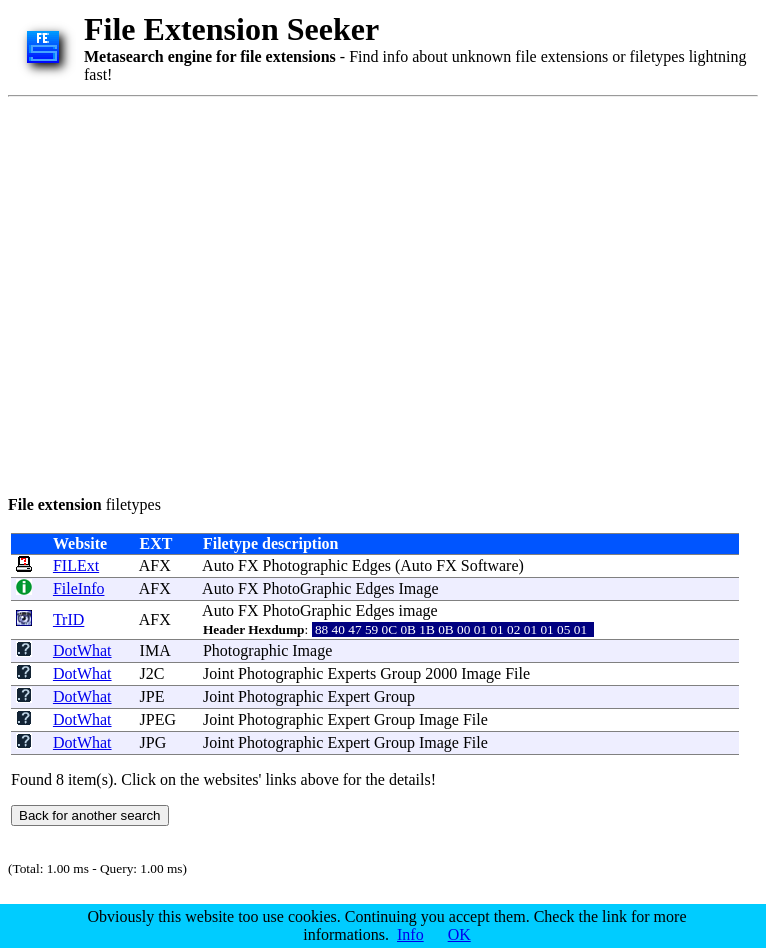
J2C (152, 673)
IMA (155, 650)
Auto (218, 565)
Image (419, 588)
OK (459, 934)
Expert (348, 696)
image (418, 610)
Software (490, 565)
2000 (441, 673)
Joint (218, 673)
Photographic (305, 565)
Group (400, 673)
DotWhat (82, 650)
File (517, 673)
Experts (351, 673)
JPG (153, 742)
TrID (68, 619)
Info (410, 934)
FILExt (76, 565)
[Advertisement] (187, 292)
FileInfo (79, 588)
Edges (371, 565)
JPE (152, 696)
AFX (155, 565)
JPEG (158, 719)
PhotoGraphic (307, 588)
